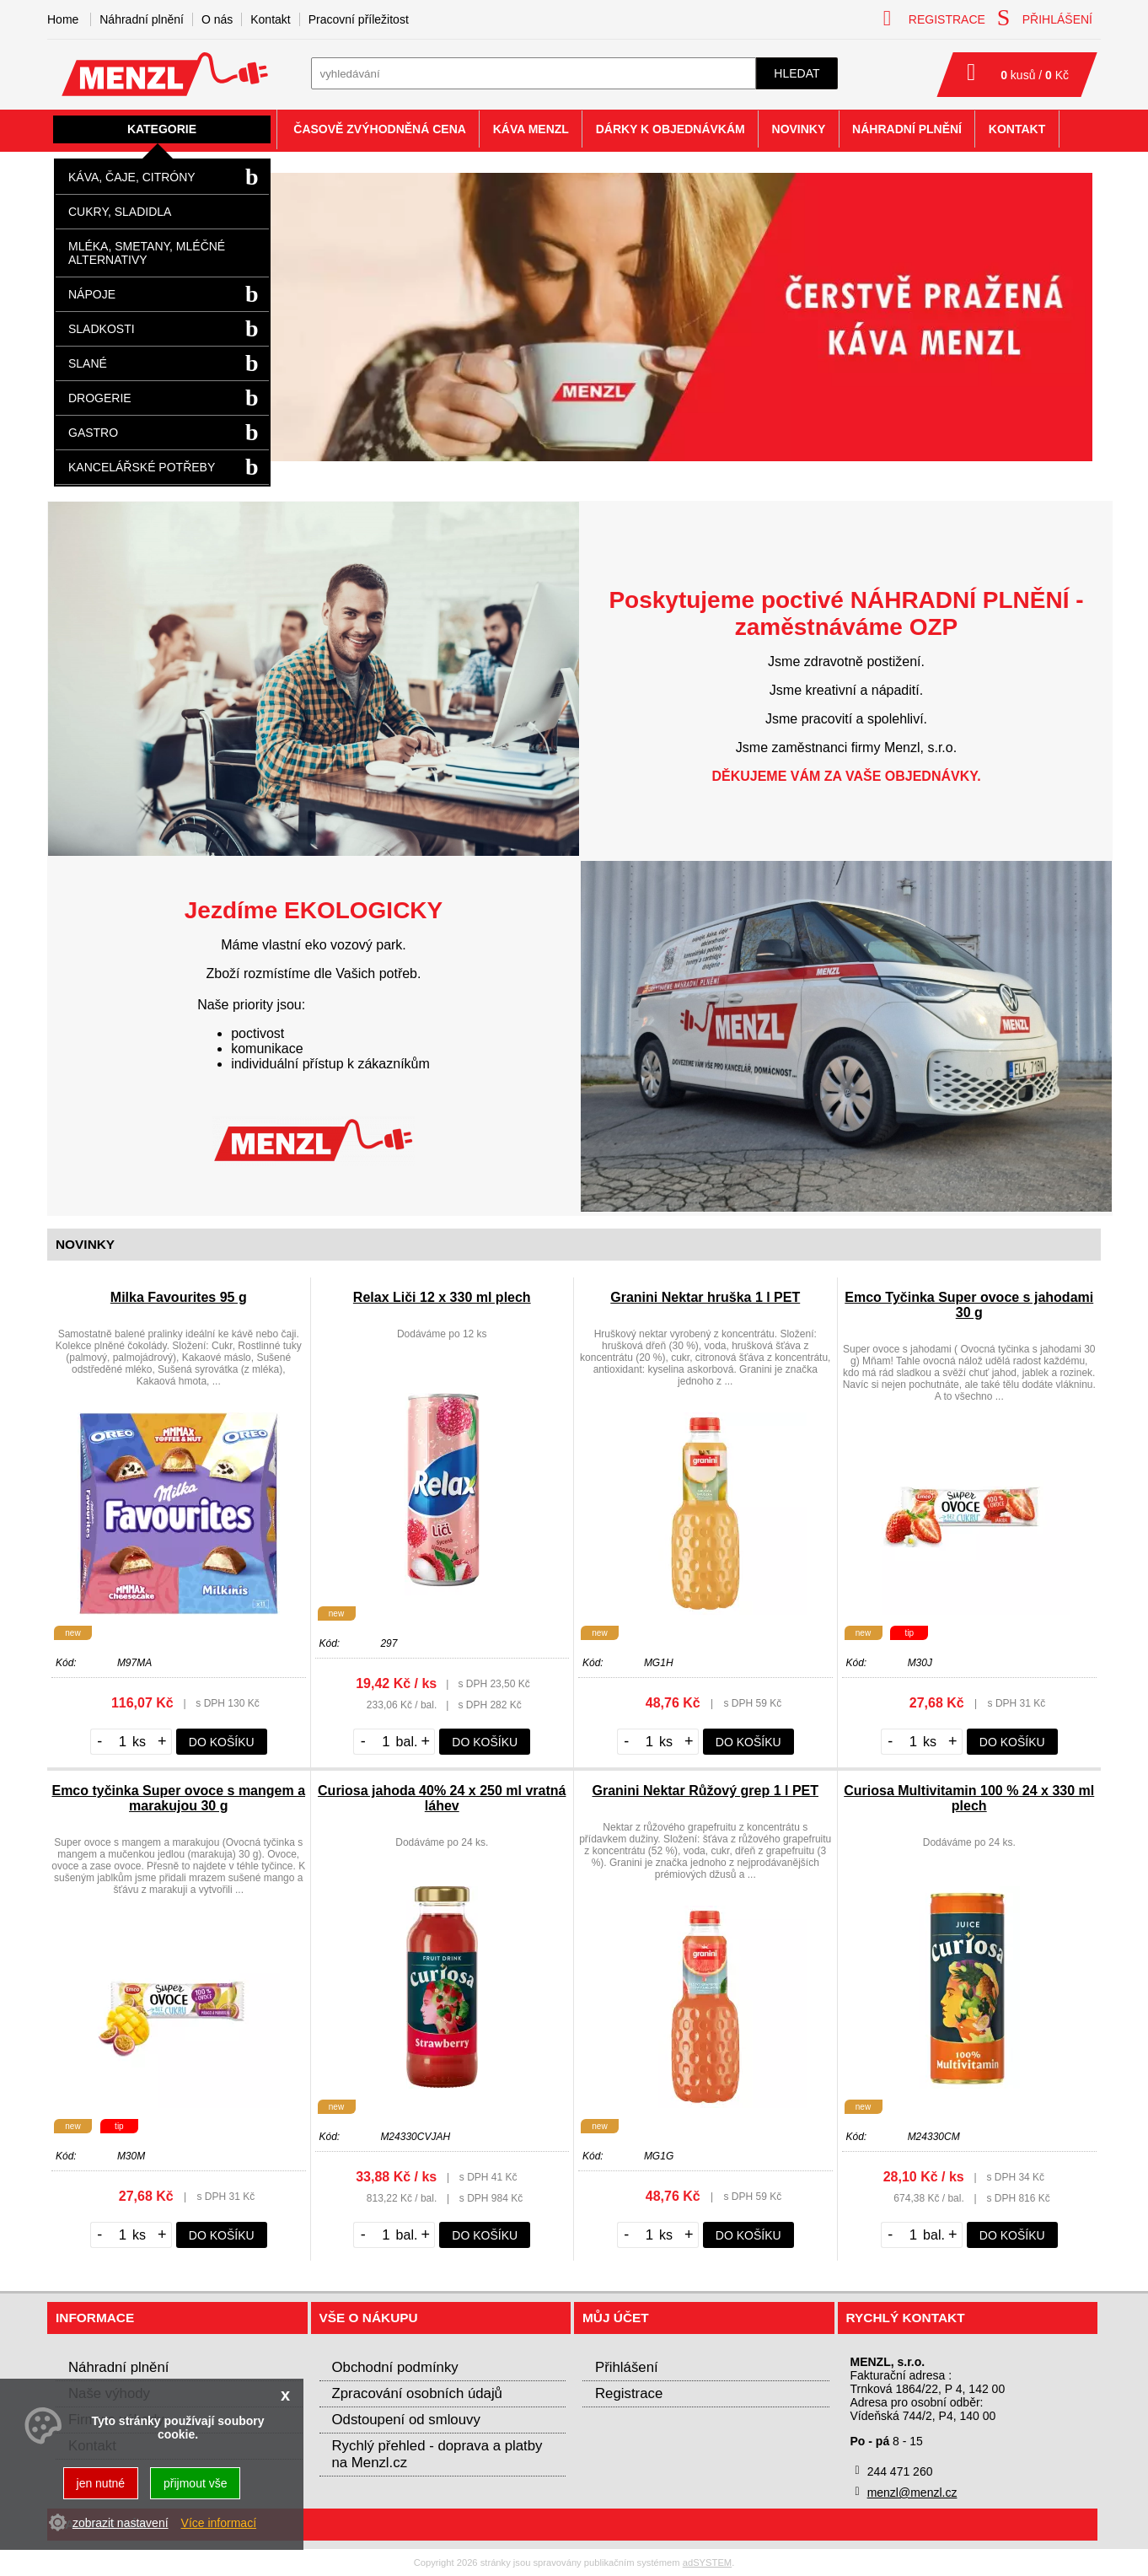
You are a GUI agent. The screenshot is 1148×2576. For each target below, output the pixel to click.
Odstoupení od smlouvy (406, 2420)
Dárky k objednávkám (670, 129)
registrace (934, 18)
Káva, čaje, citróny (132, 177)
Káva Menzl (531, 129)
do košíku (222, 1742)
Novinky (799, 129)
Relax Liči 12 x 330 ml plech (442, 1297)
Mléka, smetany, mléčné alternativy (146, 252)
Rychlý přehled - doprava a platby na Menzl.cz (437, 2454)
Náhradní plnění (141, 19)
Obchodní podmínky (395, 2367)
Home (62, 19)
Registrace (629, 2393)
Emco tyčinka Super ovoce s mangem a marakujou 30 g (178, 1798)
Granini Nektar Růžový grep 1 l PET (705, 1790)
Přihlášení (626, 2367)
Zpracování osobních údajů (417, 2393)
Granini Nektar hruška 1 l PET (705, 1297)
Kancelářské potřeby (141, 467)
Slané (87, 363)
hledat (796, 73)
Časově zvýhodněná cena (379, 129)
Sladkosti (101, 329)
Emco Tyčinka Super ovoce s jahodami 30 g (969, 1305)
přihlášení (1044, 18)
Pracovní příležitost (358, 19)
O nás (217, 19)
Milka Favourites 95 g (178, 1297)
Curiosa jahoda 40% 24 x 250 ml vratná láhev (442, 1798)
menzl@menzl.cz (912, 2492)
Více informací (218, 2523)
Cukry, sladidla (119, 211)
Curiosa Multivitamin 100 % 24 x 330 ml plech (969, 1798)
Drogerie (99, 398)
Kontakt (270, 19)
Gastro (93, 432)
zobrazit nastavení (120, 2523)
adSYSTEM (707, 2562)
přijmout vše (195, 2483)
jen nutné (101, 2483)
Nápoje (91, 294)
